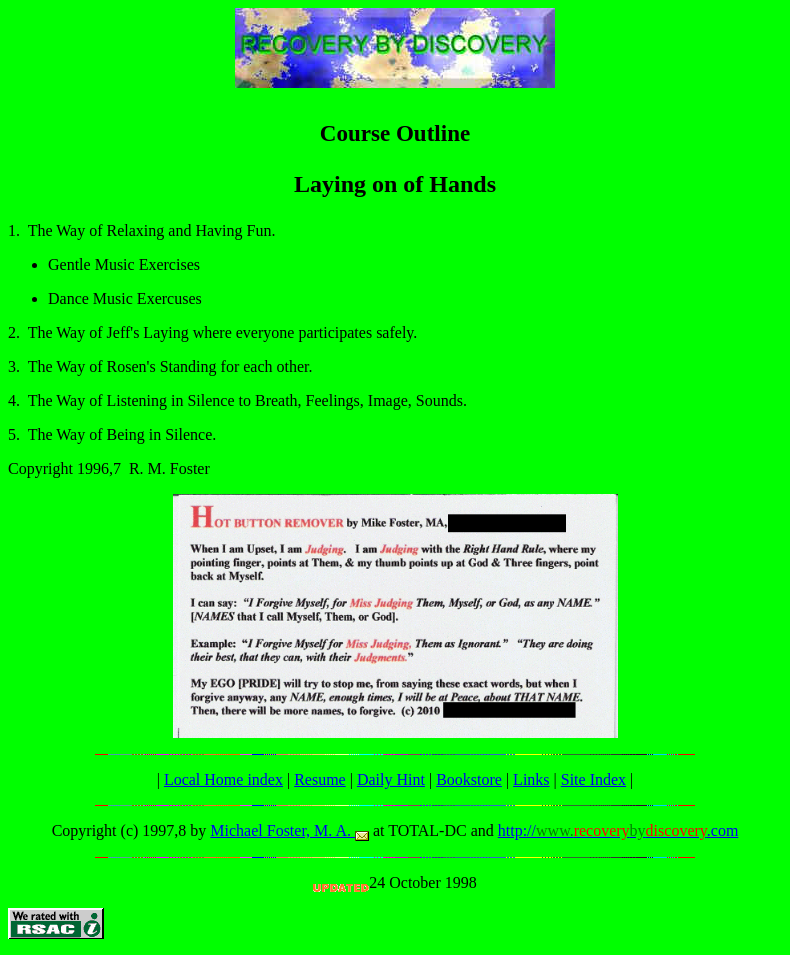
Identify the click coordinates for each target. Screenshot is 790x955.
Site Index (593, 779)
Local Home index (223, 779)
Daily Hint (391, 779)
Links (531, 779)
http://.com (618, 830)
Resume (320, 779)
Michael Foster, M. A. (289, 830)
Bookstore (469, 779)
